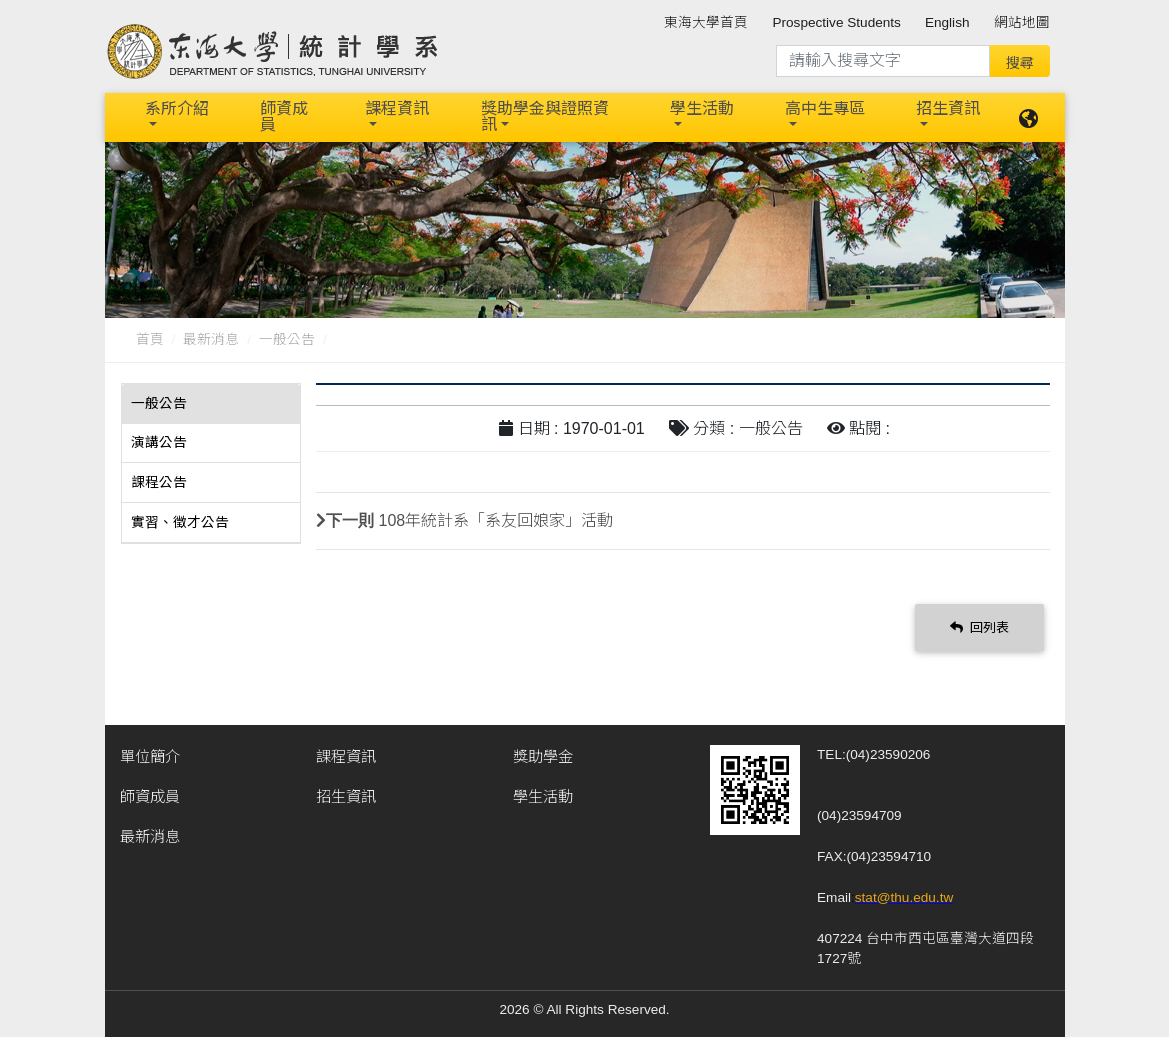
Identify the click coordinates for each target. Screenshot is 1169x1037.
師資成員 (284, 116)
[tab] (211, 403)
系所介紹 (177, 108)
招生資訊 (948, 108)
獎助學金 (543, 754)
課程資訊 (397, 108)
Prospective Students (836, 22)
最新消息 (211, 338)
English (947, 22)
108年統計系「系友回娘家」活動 (496, 519)
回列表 (980, 625)
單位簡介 (150, 754)
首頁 (150, 338)
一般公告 (287, 338)
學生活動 (702, 108)
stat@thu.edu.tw (904, 895)
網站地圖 (1022, 22)
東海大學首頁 (706, 22)
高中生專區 (825, 108)
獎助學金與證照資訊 (545, 116)
